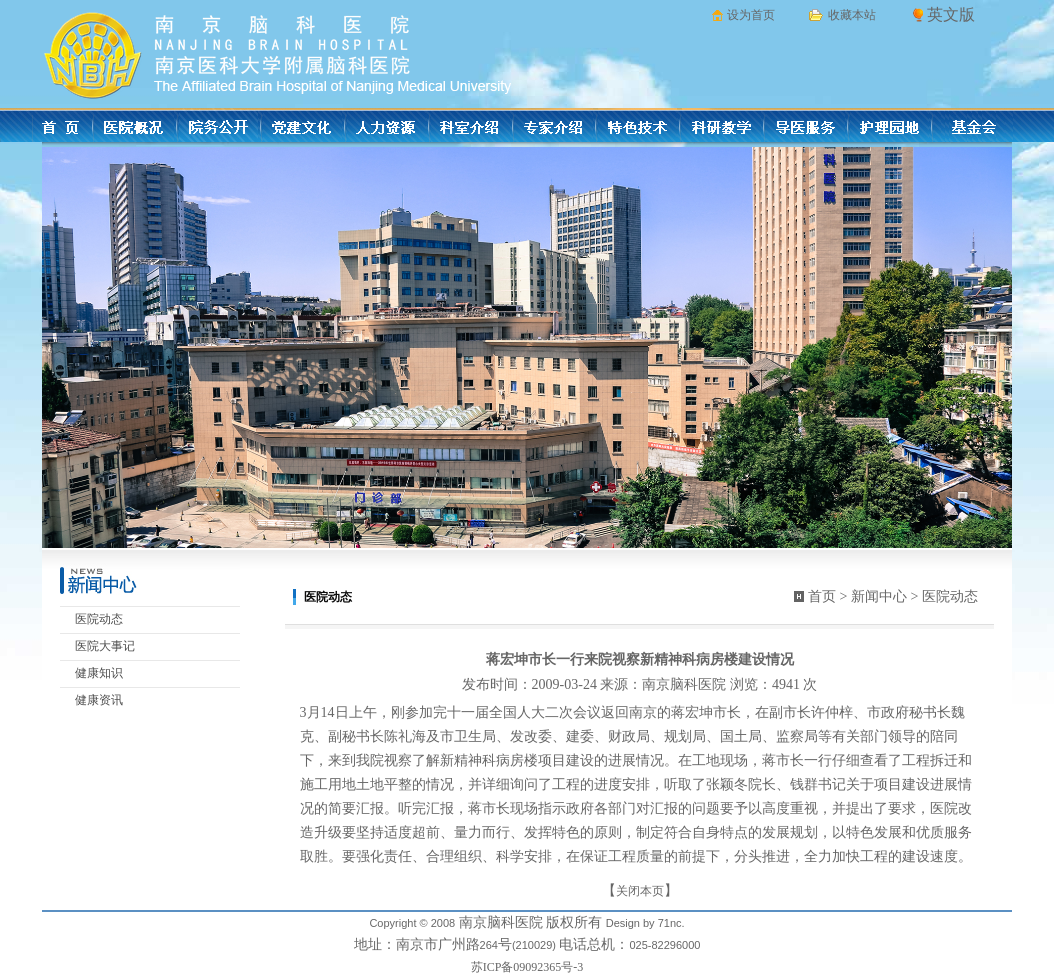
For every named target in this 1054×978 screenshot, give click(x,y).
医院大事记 (105, 646)
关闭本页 (640, 891)
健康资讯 (99, 700)
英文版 (951, 14)
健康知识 (99, 673)
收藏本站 (852, 15)
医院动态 (99, 619)
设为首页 (751, 15)
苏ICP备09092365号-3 (527, 967)
